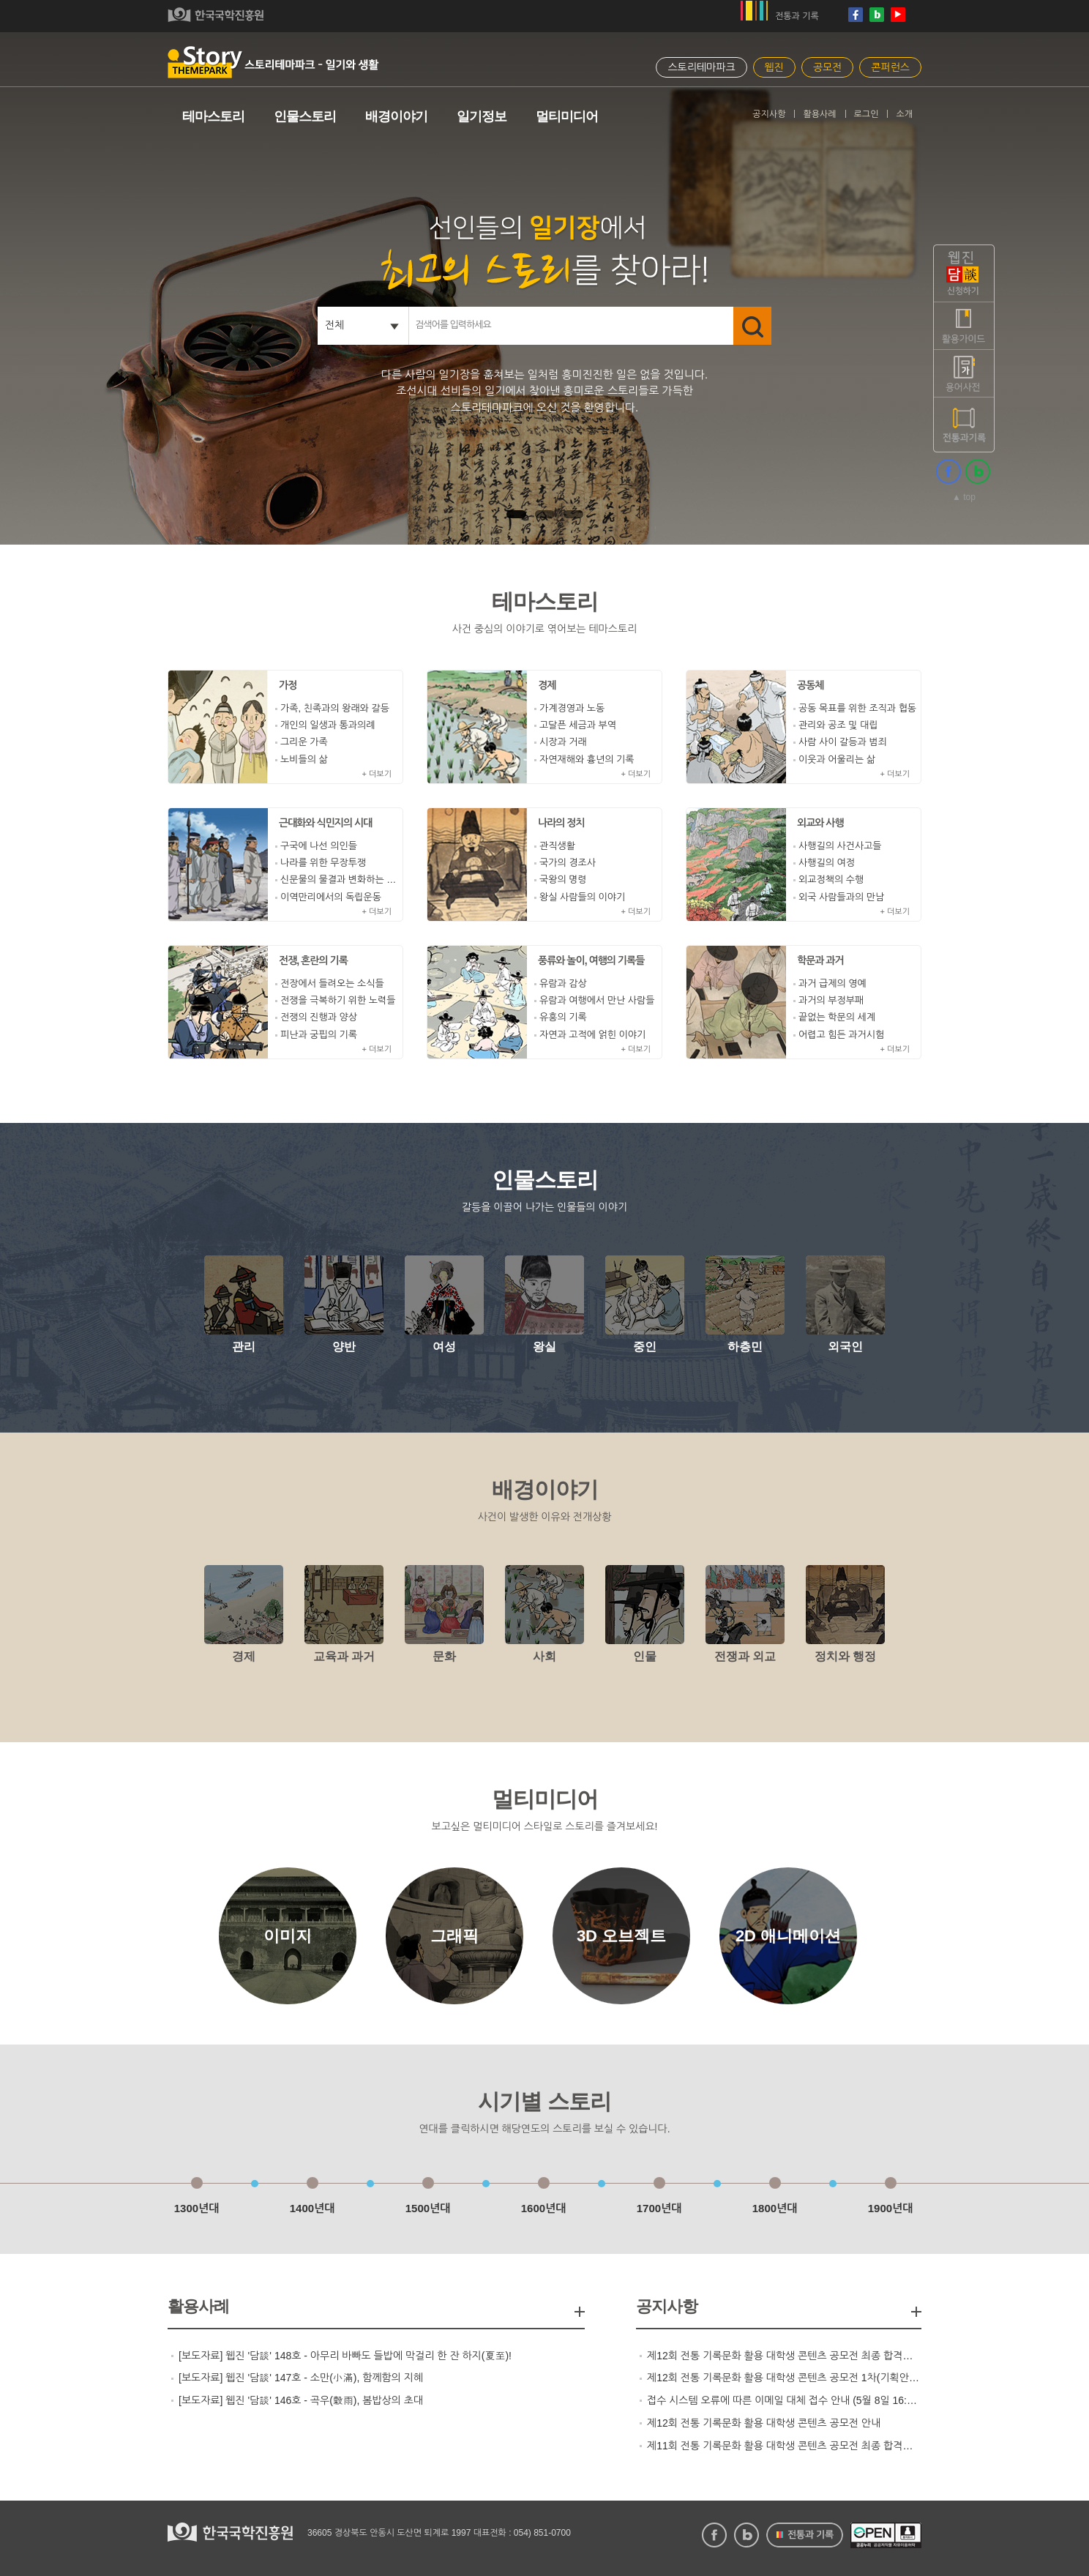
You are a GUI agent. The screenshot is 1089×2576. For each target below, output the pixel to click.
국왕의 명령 (563, 879)
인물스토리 (305, 116)
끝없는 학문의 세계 (836, 1017)
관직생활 (557, 845)
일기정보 (481, 116)
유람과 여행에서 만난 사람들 (596, 1000)
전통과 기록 (797, 16)
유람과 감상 (563, 983)
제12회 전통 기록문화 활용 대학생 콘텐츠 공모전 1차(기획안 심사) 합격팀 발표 (784, 2377)
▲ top (964, 497)
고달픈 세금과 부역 (577, 725)
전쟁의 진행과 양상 (318, 1017)
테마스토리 (213, 116)
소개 (904, 114)
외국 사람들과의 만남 (841, 897)
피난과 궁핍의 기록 (318, 1034)
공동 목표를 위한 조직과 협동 (857, 708)
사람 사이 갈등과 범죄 (842, 741)
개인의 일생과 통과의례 (327, 725)
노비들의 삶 (304, 759)
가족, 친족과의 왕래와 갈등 (334, 708)
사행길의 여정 (826, 862)
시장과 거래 (563, 741)
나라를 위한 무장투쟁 (323, 862)
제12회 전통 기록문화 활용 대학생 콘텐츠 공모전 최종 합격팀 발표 (784, 2356)
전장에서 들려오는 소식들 (332, 983)
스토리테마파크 (701, 67)
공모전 (827, 67)
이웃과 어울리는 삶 (836, 759)
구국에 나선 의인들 (318, 845)
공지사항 (768, 114)
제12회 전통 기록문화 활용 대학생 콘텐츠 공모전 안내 (763, 2423)
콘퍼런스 (890, 67)
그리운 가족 (304, 741)
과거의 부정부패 (831, 1000)
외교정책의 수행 (831, 879)
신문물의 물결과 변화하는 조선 (340, 879)
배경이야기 (396, 116)
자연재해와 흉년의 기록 (586, 759)
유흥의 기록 (563, 1017)
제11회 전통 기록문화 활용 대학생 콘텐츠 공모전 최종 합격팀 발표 (784, 2446)
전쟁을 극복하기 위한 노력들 (337, 1000)
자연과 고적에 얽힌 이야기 (592, 1034)
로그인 (866, 114)
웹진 (774, 67)
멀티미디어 (567, 116)
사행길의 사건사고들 (840, 845)
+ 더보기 (377, 773)
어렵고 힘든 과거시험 (841, 1034)
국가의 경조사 (567, 862)
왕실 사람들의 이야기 (582, 897)
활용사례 (819, 114)
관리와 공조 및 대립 (838, 725)
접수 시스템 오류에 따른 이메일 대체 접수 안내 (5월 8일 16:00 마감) (784, 2400)
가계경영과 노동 (572, 708)
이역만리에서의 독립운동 (330, 897)
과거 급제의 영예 (832, 983)
